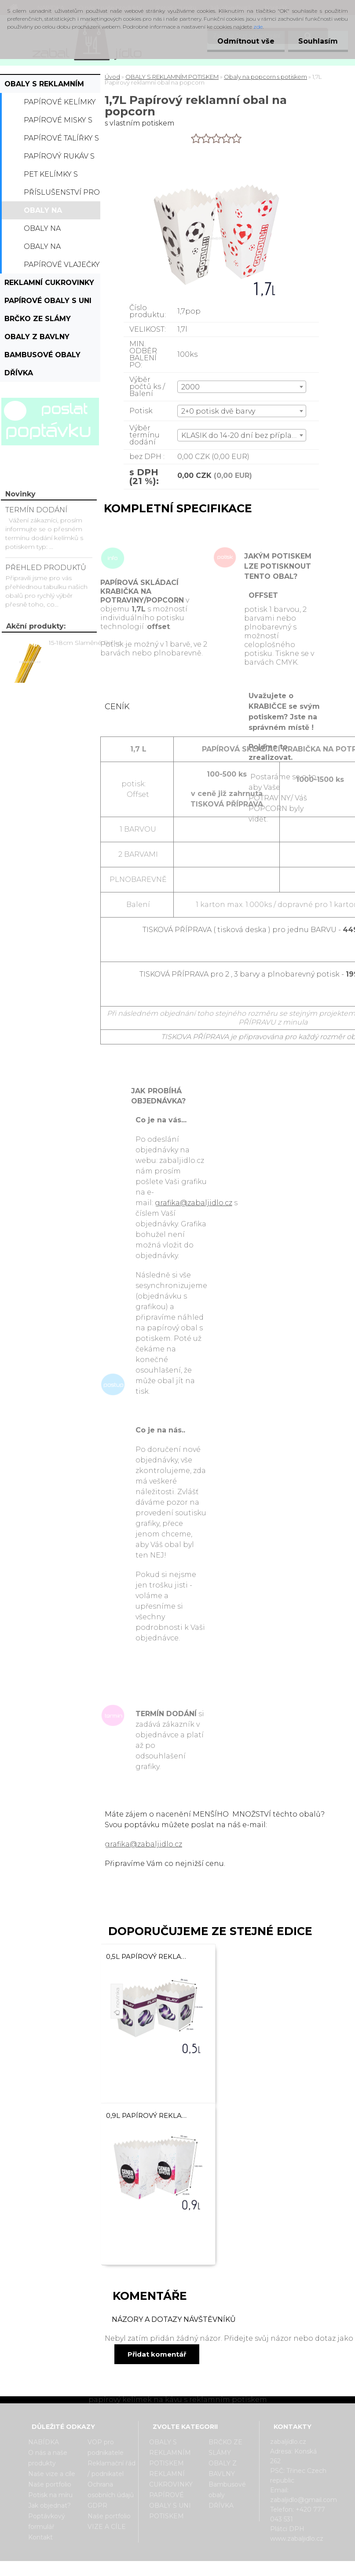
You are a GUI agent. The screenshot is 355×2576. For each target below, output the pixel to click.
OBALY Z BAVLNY (37, 337)
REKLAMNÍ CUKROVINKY (49, 282)
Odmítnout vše (243, 41)
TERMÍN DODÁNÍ (36, 510)
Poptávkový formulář (46, 2521)
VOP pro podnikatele (106, 2447)
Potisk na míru (50, 2495)
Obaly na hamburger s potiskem (52, 230)
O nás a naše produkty (47, 2458)
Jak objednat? (49, 2505)
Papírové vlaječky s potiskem (62, 267)
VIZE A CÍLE (107, 2527)
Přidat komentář (157, 2354)
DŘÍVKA (18, 373)
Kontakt (40, 2537)
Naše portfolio (49, 2484)
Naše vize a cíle (51, 2474)
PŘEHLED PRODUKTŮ (45, 567)
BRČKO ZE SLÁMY (37, 319)
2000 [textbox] (190, 387)
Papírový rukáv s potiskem (59, 158)
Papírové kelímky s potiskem (60, 104)
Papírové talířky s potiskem (61, 140)
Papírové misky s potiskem (58, 122)
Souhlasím (317, 41)
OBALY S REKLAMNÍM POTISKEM (44, 86)
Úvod (112, 76)
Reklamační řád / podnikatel (111, 2468)
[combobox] (242, 387)
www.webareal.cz (212, 2568)
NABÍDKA (43, 2442)
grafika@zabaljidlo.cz (193, 1203)
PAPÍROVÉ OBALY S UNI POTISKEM (47, 303)
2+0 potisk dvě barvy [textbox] (218, 411)
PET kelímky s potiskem (51, 176)
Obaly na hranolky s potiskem (47, 248)
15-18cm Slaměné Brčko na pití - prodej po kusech (90, 643)
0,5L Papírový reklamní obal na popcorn (147, 1956)
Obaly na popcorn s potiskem (46, 212)
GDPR (97, 2505)
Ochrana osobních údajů (111, 2489)
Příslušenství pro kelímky (62, 194)
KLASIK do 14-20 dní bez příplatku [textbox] (242, 435)
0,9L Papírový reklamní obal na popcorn (147, 2115)
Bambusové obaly (42, 355)
